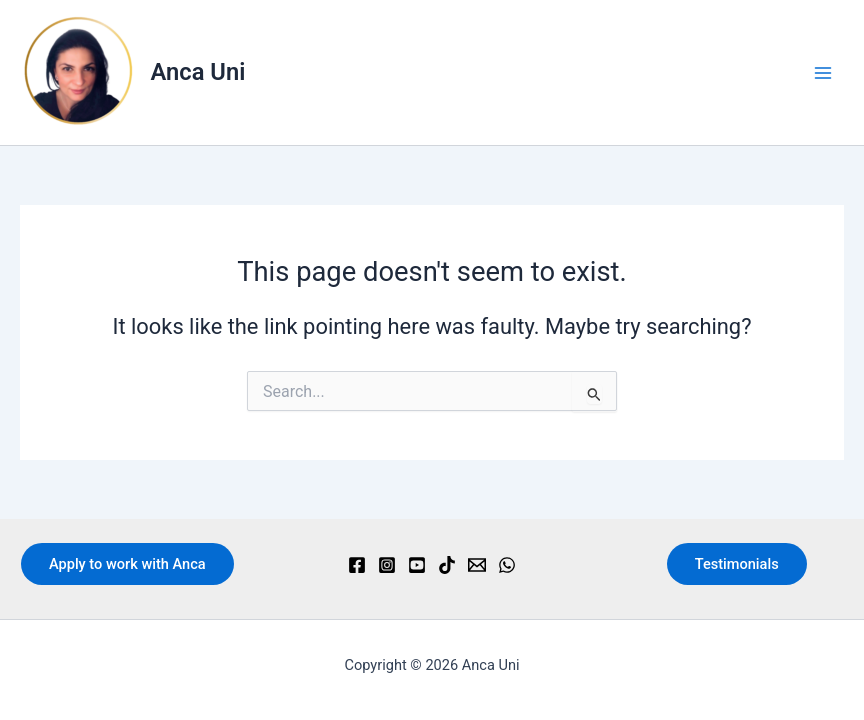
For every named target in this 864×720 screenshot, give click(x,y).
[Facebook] (357, 565)
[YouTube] (417, 565)
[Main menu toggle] (823, 73)
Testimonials (737, 564)
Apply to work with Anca (127, 564)
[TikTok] (447, 565)
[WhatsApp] (507, 565)
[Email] (477, 565)
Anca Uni (198, 72)
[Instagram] (387, 565)
